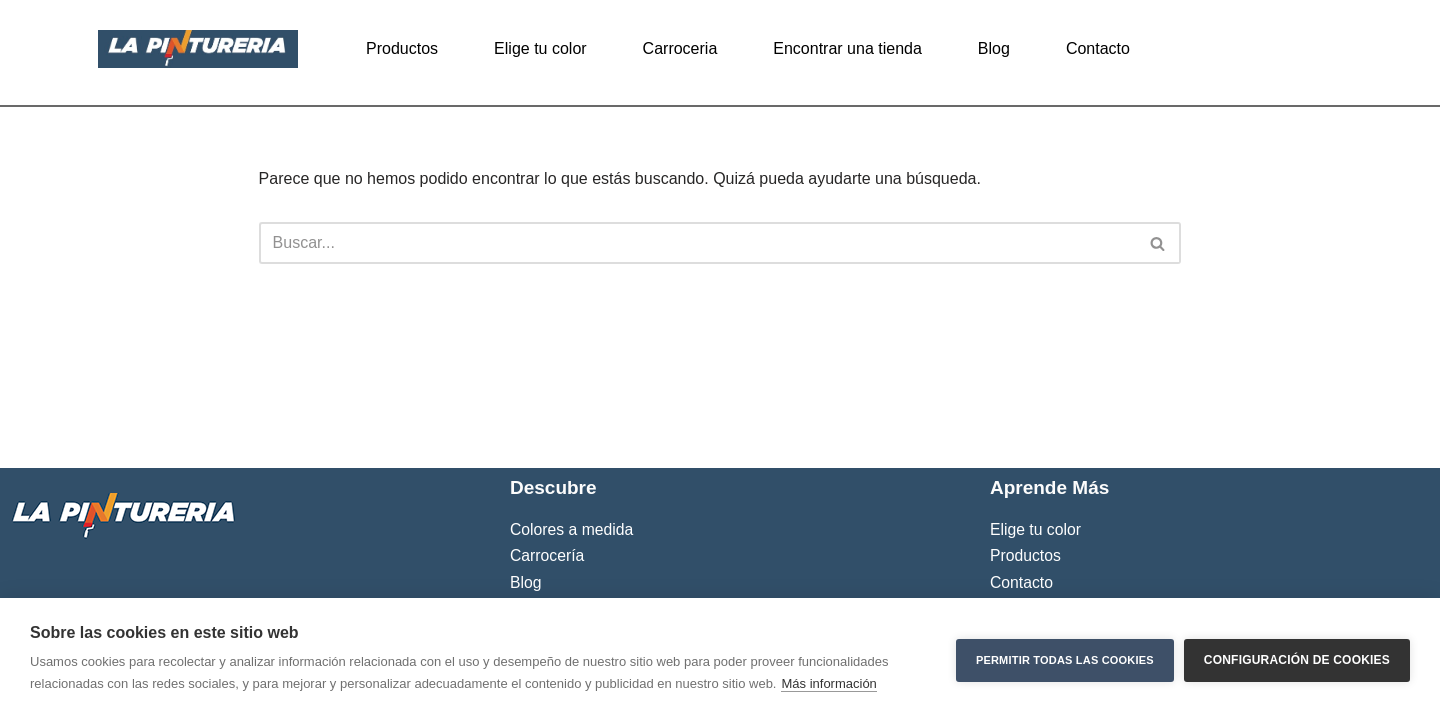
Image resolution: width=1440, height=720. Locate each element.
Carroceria (680, 48)
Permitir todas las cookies (1065, 659)
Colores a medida (571, 529)
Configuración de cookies (1297, 659)
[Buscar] (698, 243)
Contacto (1098, 48)
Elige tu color (540, 48)
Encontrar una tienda (847, 48)
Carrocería (547, 555)
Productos (402, 48)
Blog (994, 48)
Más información (828, 683)
